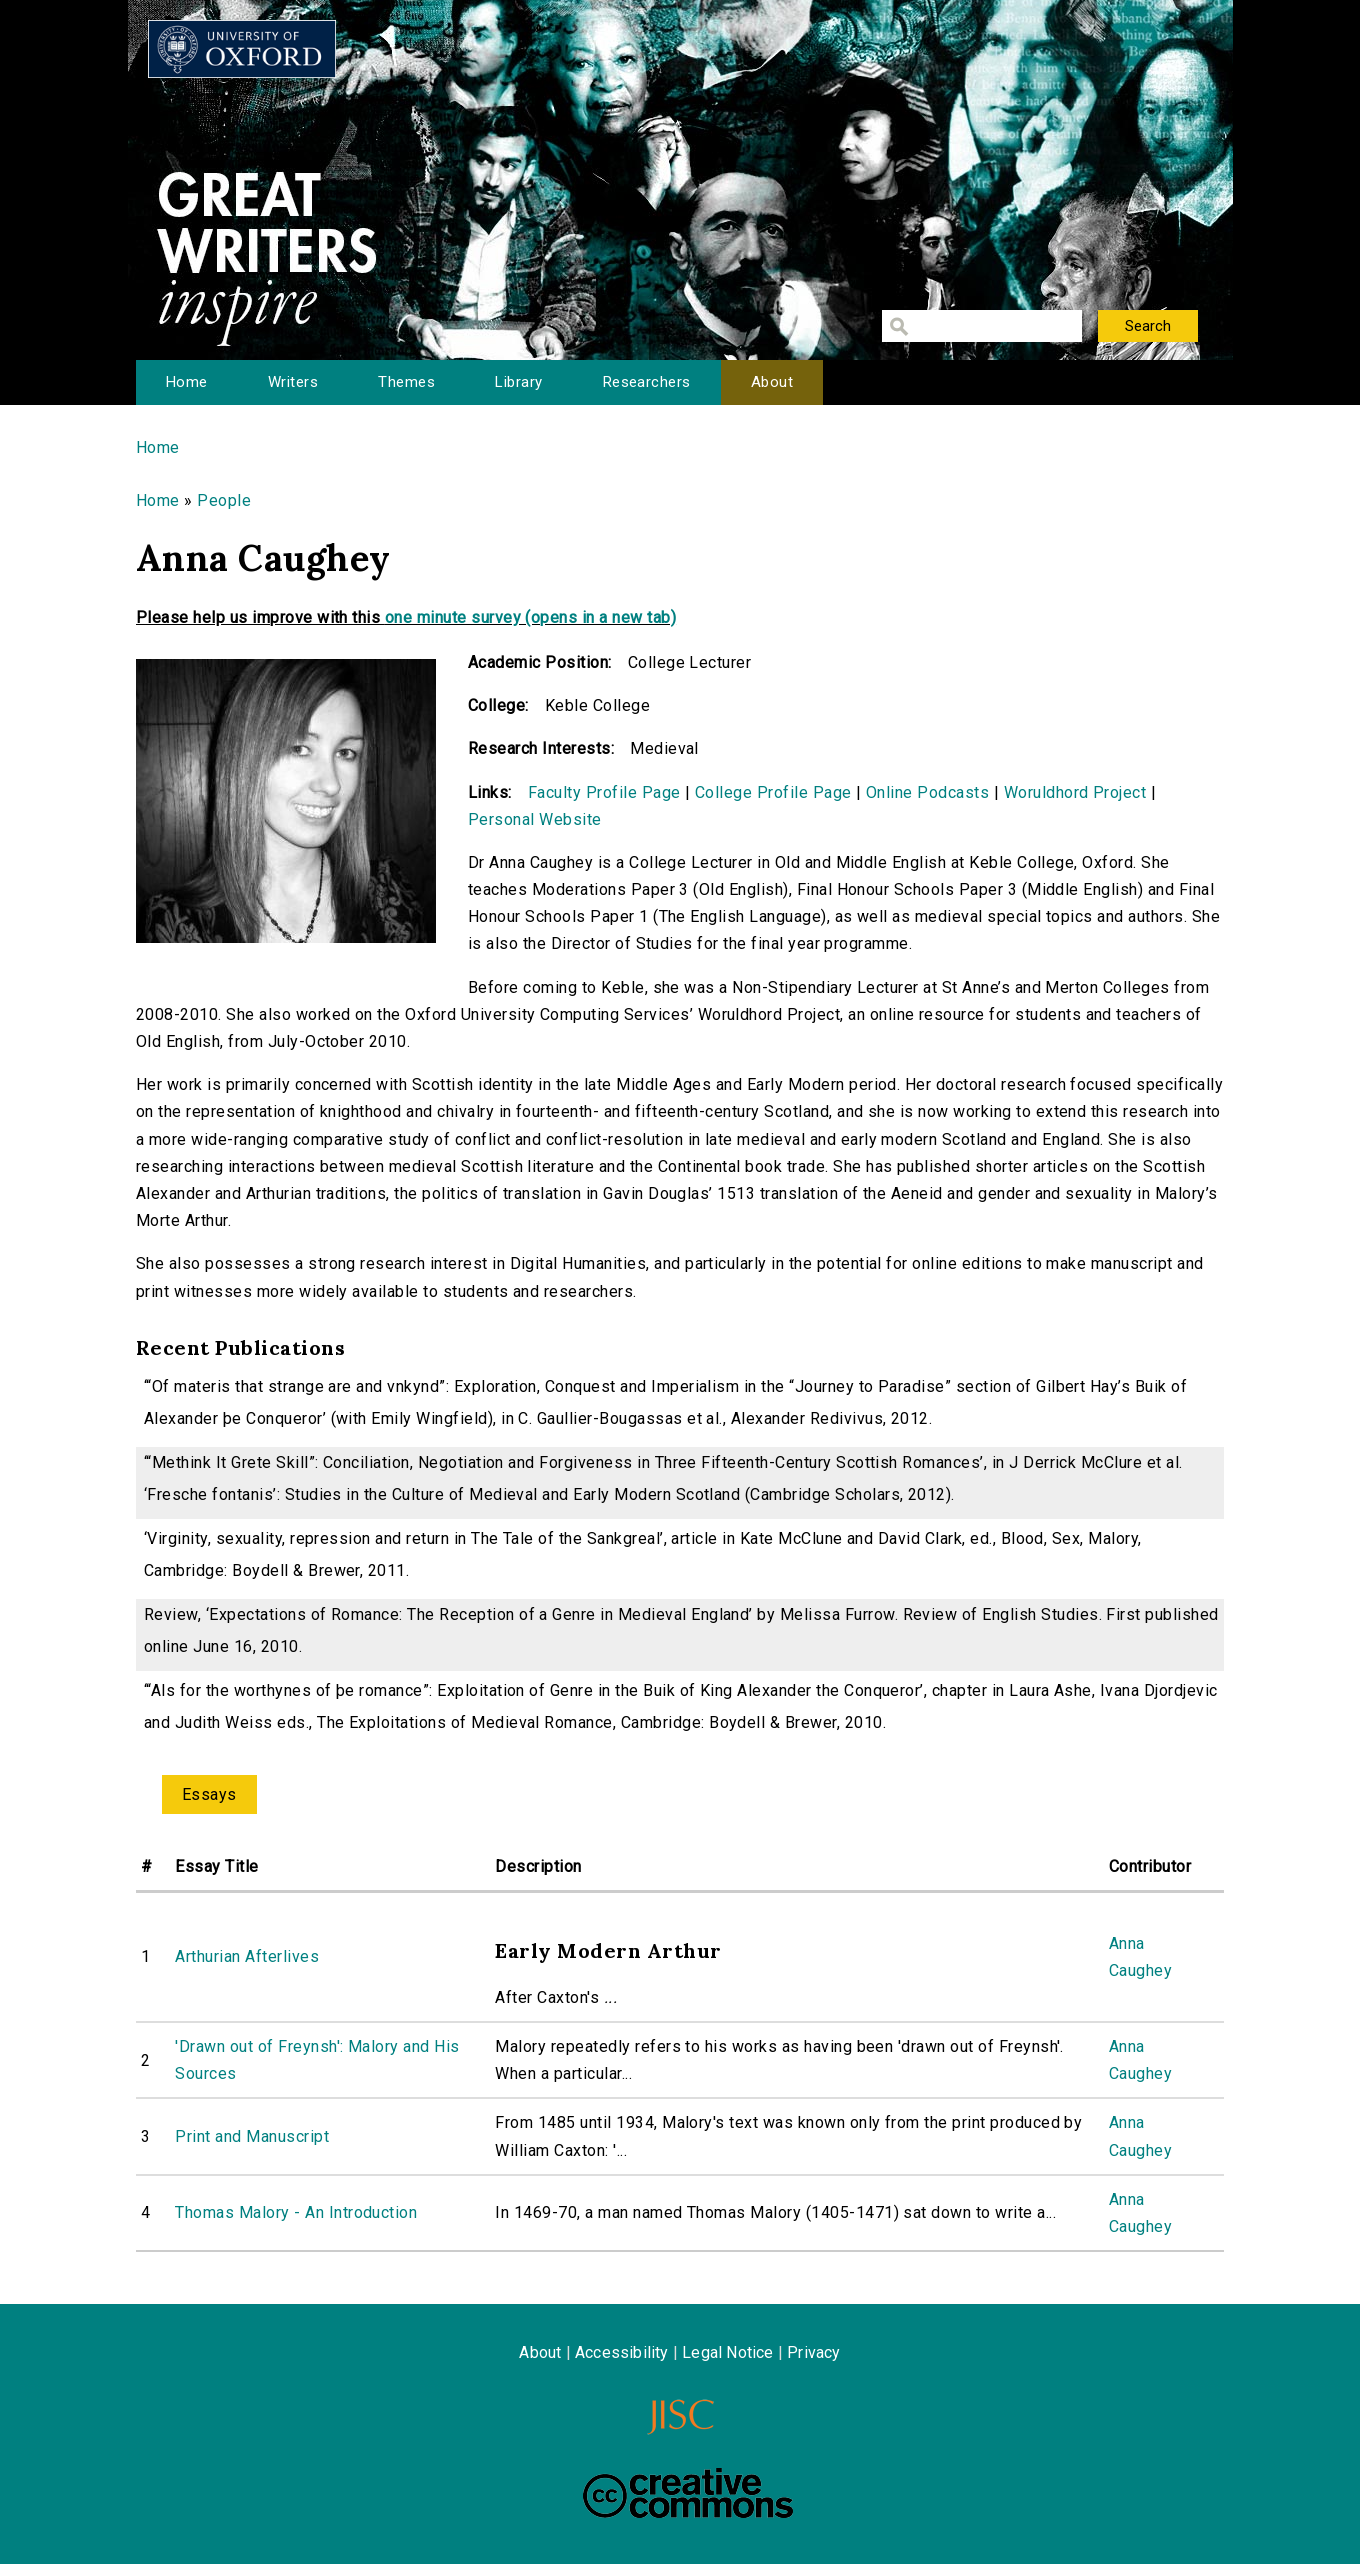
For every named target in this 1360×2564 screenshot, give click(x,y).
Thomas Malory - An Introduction (296, 2212)
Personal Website (535, 819)
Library (518, 382)
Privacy (813, 2352)
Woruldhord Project (1075, 792)
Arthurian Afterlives (247, 1956)
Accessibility (622, 2352)
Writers (293, 382)
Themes (406, 382)
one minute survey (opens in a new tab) (530, 617)
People (224, 500)
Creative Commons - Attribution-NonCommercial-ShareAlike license (688, 2493)
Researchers (647, 382)
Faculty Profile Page (604, 792)
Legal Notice (727, 2352)
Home (187, 382)
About (772, 382)
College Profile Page (773, 792)
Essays (209, 1794)
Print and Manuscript (252, 2136)
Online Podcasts (927, 792)
